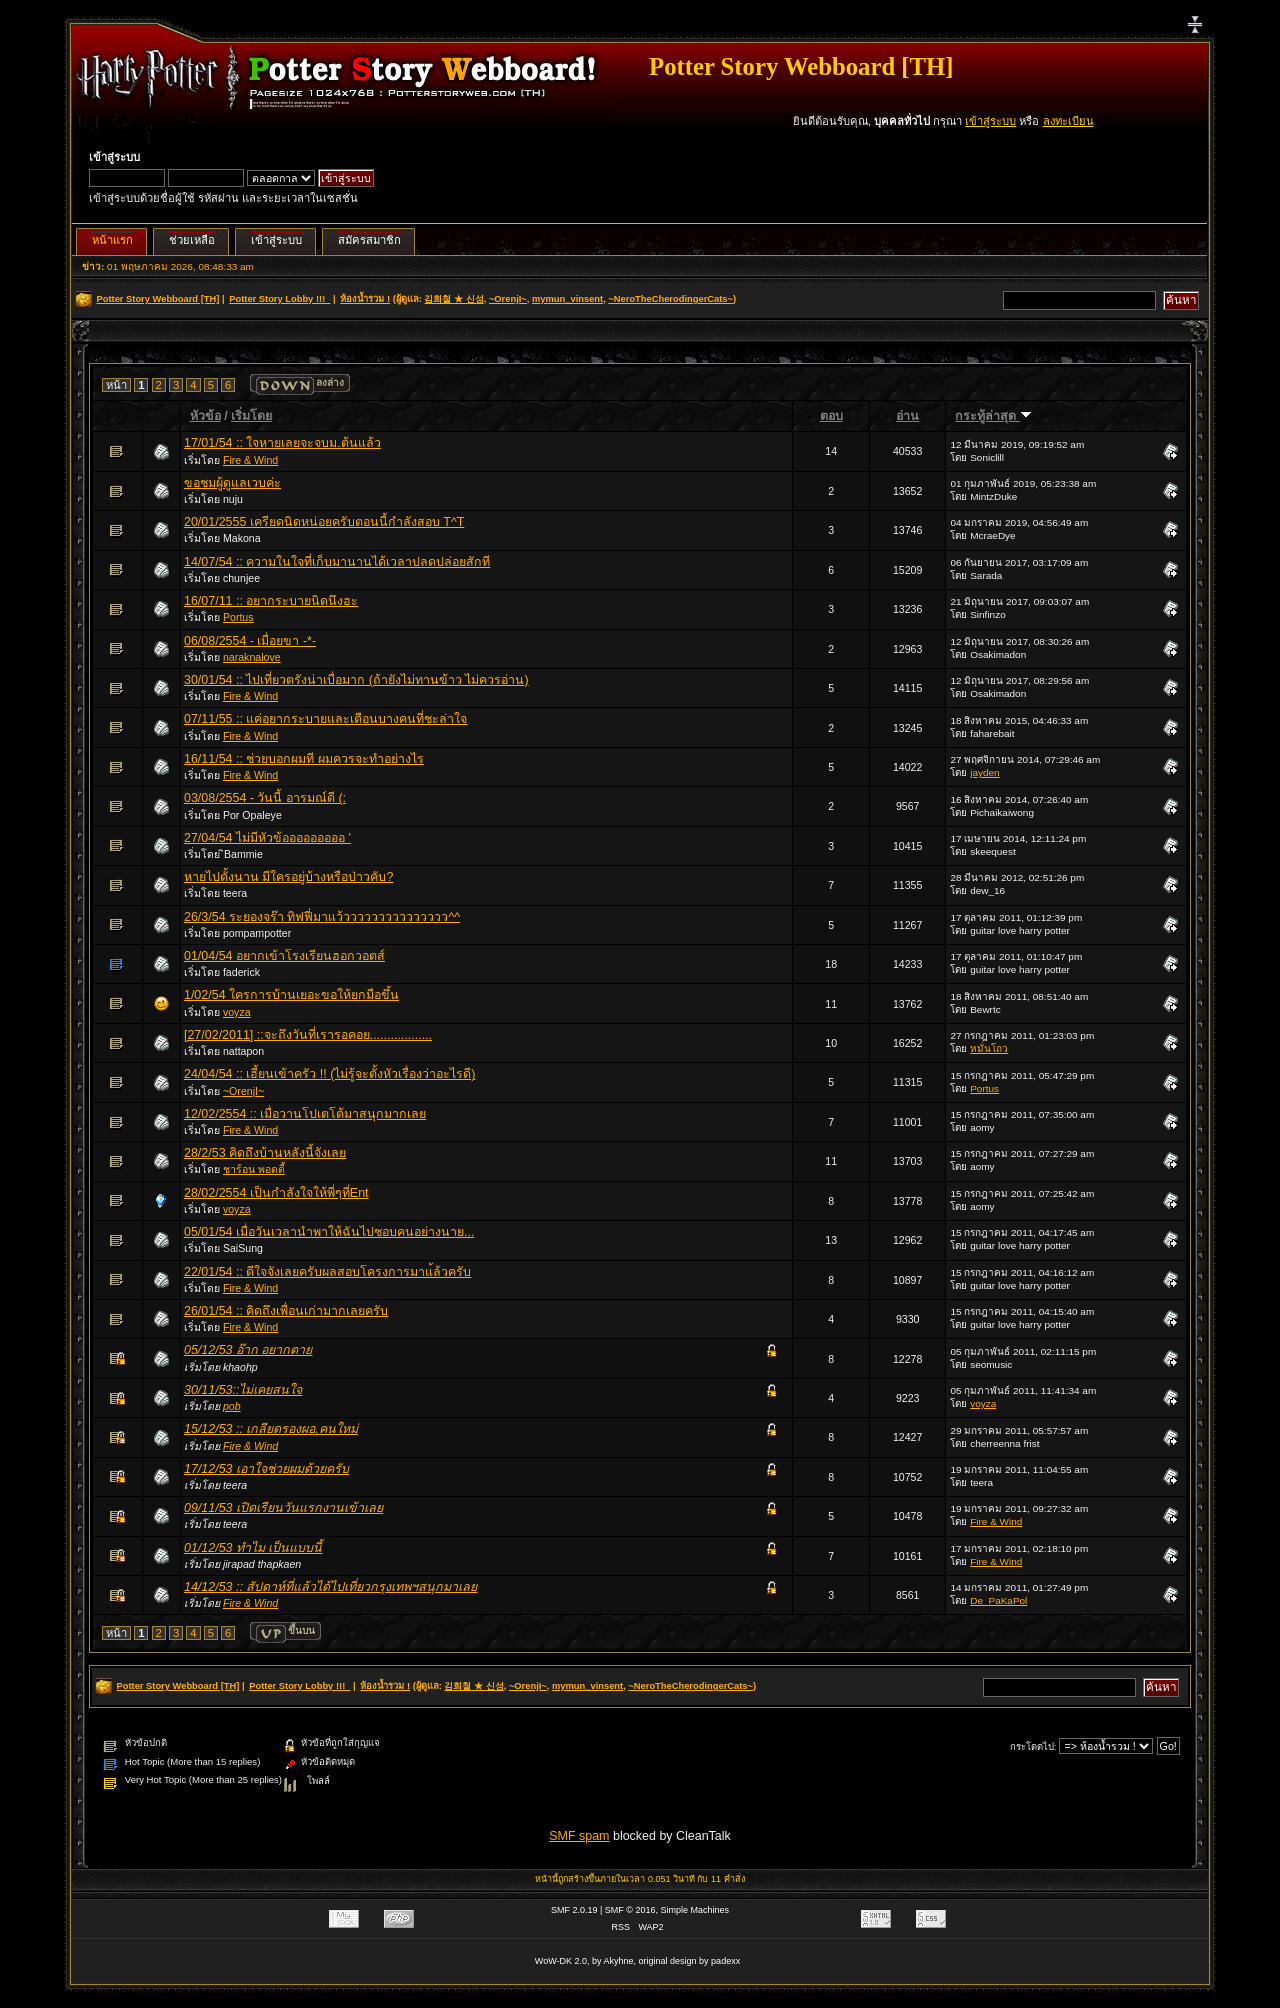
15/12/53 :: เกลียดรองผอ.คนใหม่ (271, 1429)
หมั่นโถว (989, 1048)
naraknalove (252, 657)
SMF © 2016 (630, 1910)
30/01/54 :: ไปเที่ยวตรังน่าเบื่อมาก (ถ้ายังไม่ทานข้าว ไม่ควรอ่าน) (356, 680)
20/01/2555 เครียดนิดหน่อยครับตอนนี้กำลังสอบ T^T (324, 522)
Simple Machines (695, 1910)
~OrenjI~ (508, 299)
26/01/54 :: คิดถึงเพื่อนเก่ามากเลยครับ (286, 1311)
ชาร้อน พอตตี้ (254, 1169)
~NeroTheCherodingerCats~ (670, 299)
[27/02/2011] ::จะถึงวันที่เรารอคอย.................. (308, 1035)
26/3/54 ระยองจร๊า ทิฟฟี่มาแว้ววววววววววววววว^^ (322, 917)
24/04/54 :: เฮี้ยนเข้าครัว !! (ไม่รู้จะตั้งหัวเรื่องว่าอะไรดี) (330, 1074)
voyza (237, 1012)
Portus (238, 617)
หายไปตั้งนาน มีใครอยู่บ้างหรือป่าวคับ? (288, 877)
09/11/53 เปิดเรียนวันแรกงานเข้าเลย (283, 1508)
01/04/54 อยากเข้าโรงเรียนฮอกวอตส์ (284, 956)
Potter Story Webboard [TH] (801, 66)
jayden (984, 772)
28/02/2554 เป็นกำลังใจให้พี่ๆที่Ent (276, 1193)
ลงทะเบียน (1068, 121)
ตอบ (831, 416)
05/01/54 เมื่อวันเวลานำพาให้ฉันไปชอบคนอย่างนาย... (329, 1232)
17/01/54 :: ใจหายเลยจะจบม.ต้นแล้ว (282, 443)
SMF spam (579, 1836)
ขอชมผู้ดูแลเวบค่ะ (232, 483)
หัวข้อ (205, 416)
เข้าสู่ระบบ (990, 121)
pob (232, 1406)
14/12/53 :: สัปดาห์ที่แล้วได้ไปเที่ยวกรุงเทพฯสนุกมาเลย (330, 1587)
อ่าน (907, 416)
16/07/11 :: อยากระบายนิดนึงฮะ (271, 601)
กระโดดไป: (1033, 1746)
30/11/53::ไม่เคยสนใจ (243, 1390)
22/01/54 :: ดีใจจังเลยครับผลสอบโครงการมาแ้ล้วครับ (327, 1272)
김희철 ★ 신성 (453, 299)
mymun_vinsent (567, 299)
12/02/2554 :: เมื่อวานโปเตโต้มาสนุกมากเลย (305, 1114)
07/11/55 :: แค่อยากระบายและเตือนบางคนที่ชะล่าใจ (325, 719)
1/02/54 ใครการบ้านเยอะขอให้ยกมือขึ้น (291, 995)
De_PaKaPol (998, 1600)
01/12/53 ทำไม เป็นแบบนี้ (253, 1548)
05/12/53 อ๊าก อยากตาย (248, 1350)
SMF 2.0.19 (574, 1910)
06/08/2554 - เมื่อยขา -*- (250, 641)
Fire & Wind (250, 460)
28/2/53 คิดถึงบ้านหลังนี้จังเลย (265, 1153)
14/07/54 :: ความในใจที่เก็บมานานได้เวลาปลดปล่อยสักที (337, 562)
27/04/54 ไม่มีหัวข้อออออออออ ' (267, 838)
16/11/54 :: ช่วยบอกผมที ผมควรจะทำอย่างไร (304, 759)
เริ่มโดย (251, 416)
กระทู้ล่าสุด (993, 416)
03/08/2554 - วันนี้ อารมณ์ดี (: (265, 798)
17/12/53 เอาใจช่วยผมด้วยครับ (266, 1469)
